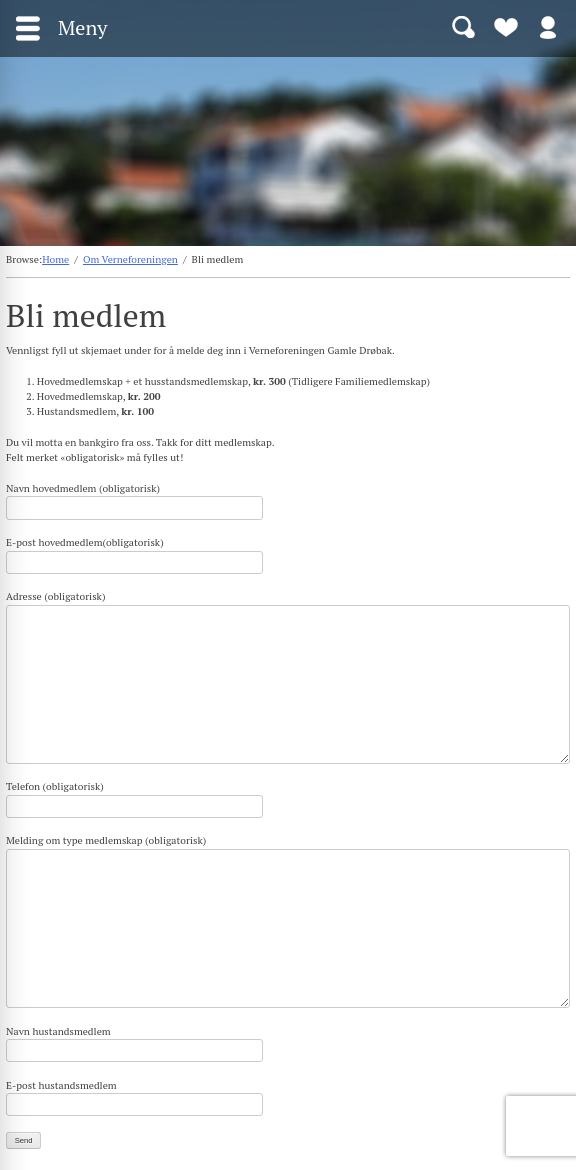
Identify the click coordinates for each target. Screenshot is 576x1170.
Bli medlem (506, 26)
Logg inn (548, 26)
